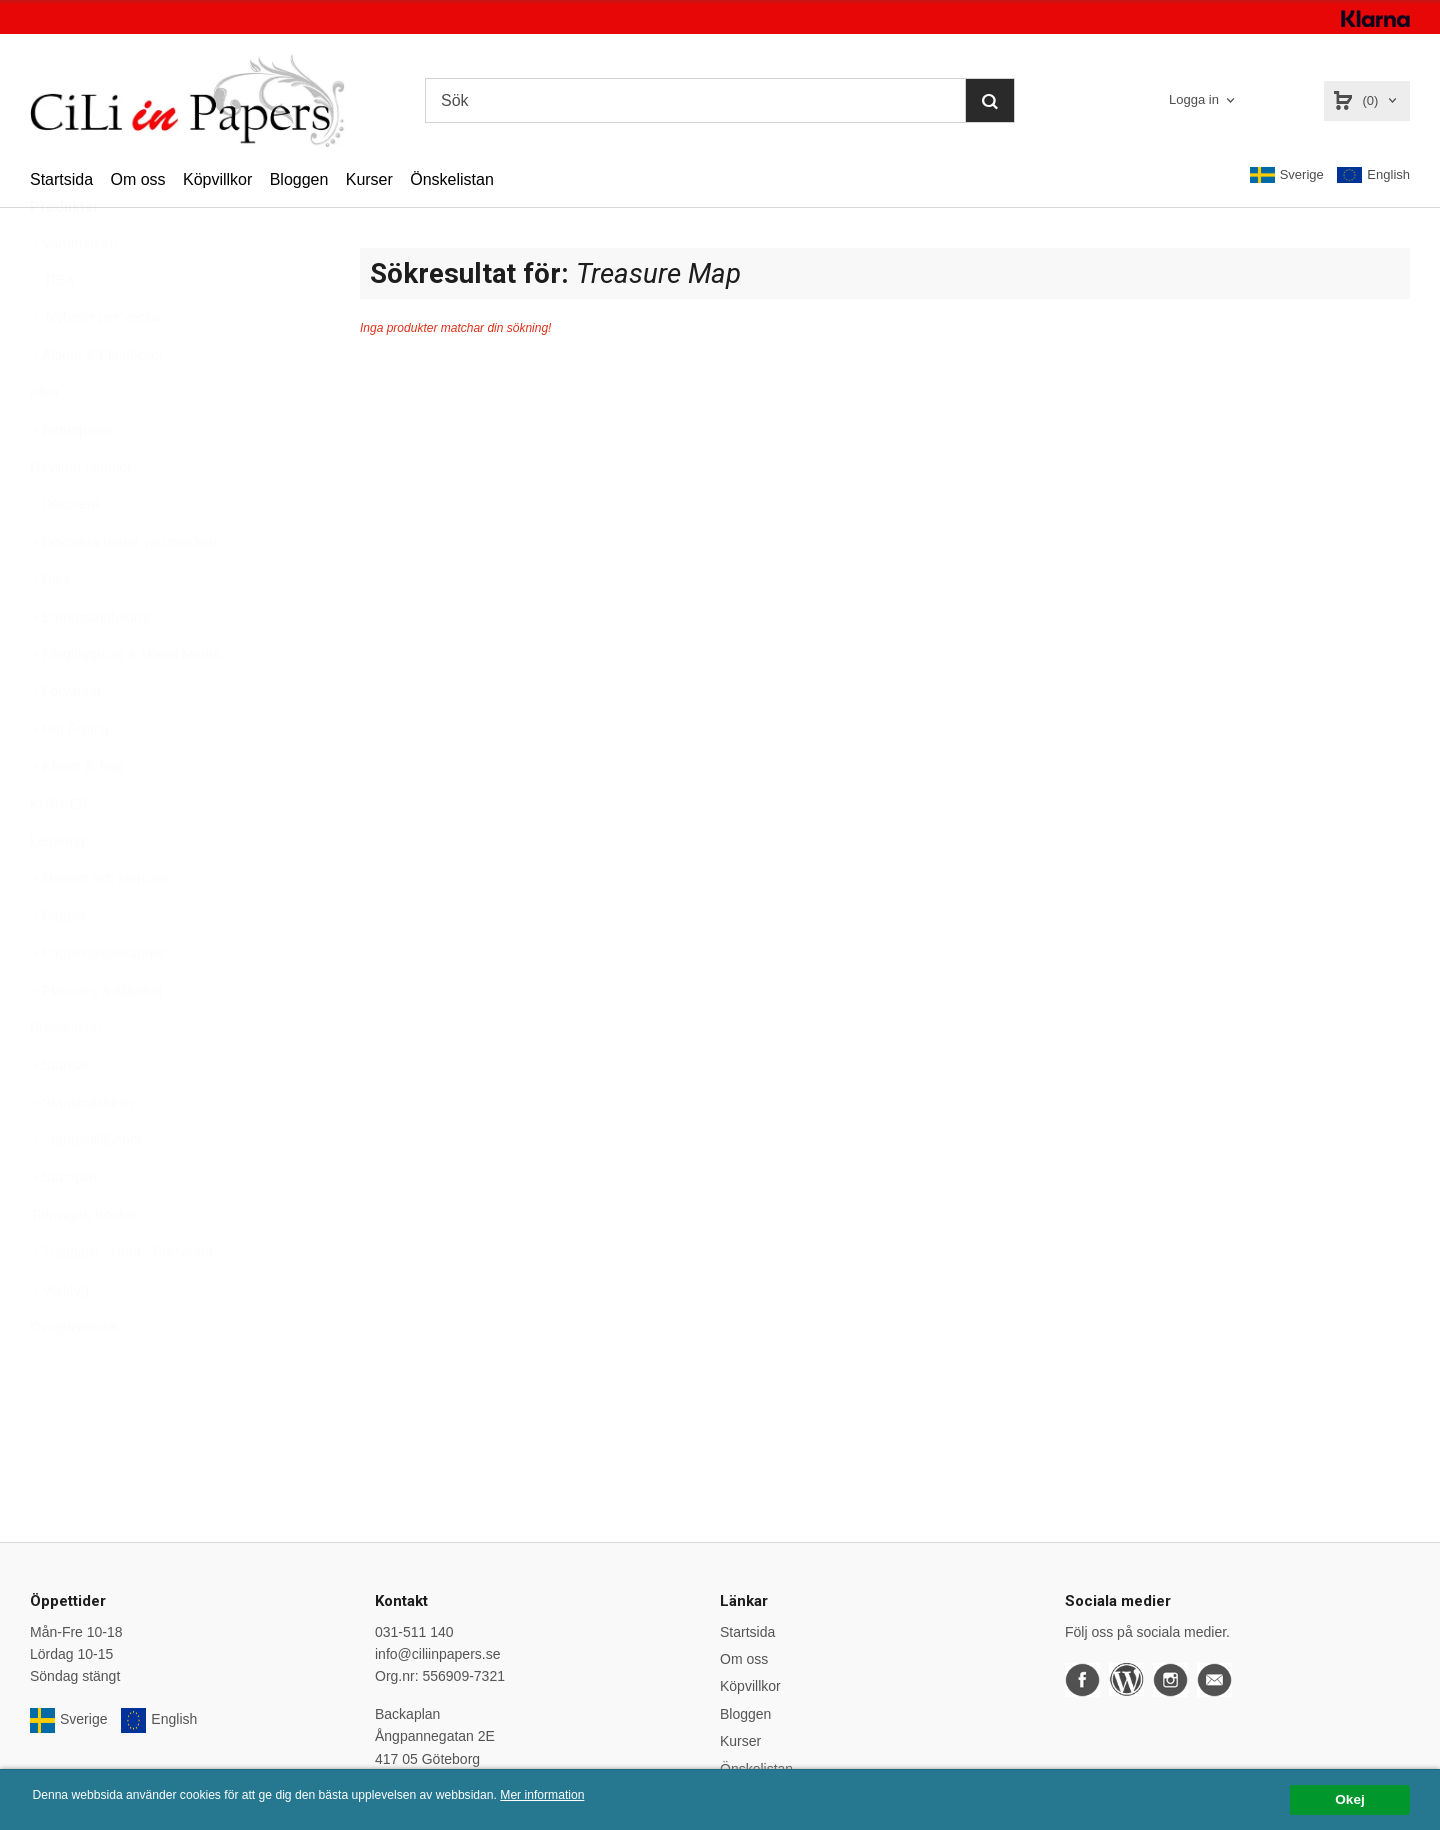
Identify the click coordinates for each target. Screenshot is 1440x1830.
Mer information (605, 1795)
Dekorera (65, 553)
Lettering (57, 890)
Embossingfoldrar (90, 666)
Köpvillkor (217, 179)
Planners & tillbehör (96, 1040)
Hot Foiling (69, 778)
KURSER (59, 853)
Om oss (137, 179)
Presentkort (66, 1077)
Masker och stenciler (100, 927)
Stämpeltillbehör (86, 1189)
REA (52, 329)
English (1373, 175)
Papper (58, 965)
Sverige (1287, 175)
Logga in (1194, 99)
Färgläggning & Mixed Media (125, 703)
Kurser (369, 179)
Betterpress (72, 479)
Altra (44, 441)
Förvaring (65, 740)
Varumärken (73, 292)
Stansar (60, 1114)
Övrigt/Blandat (74, 1376)
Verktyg (59, 1339)
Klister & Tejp (76, 815)
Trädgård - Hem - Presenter (121, 1301)
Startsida (61, 179)
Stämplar (64, 1226)
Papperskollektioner (97, 1002)
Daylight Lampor (81, 516)
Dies (50, 628)
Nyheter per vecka (95, 366)
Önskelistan (452, 179)
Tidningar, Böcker (84, 1264)
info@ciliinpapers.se (438, 1654)
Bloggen (299, 179)
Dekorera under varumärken (123, 591)
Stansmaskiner (82, 1152)
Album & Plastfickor (96, 404)
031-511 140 (414, 1632)
